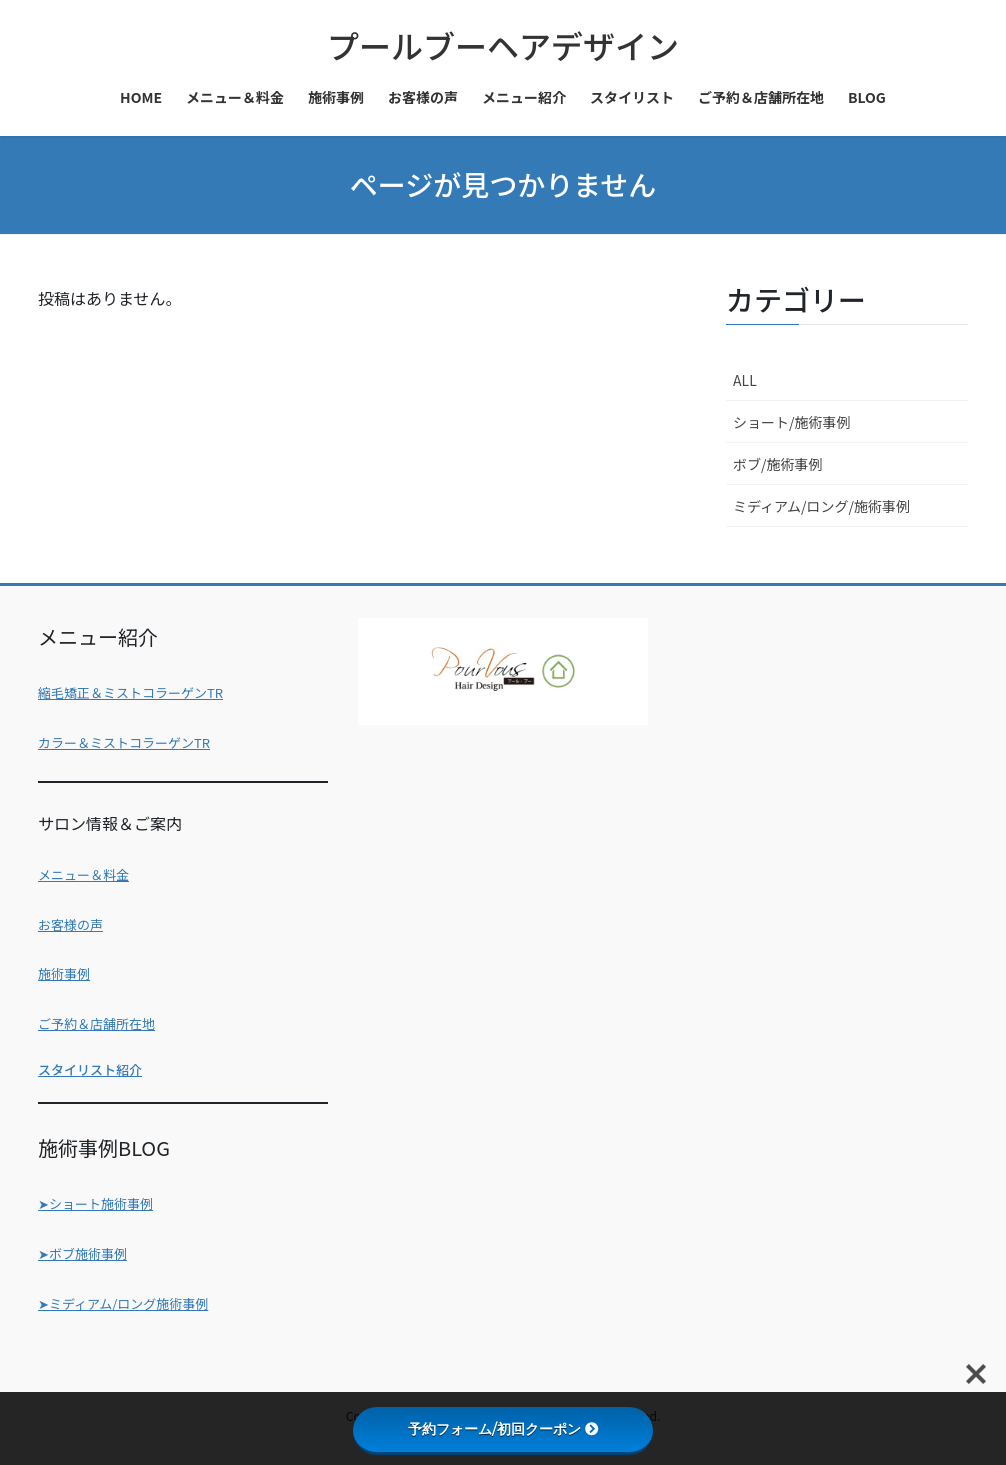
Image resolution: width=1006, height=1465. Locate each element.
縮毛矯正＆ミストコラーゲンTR (130, 692)
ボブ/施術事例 (778, 464)
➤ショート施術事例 (95, 1203)
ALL (745, 380)
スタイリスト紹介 (90, 1069)
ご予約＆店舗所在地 (96, 1023)
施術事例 (64, 973)
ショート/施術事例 (792, 422)
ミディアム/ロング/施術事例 (821, 506)
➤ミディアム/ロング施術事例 (123, 1303)
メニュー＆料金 (83, 874)
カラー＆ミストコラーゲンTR (124, 742)
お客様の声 (70, 924)
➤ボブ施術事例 (82, 1253)
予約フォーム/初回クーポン (503, 1429)
